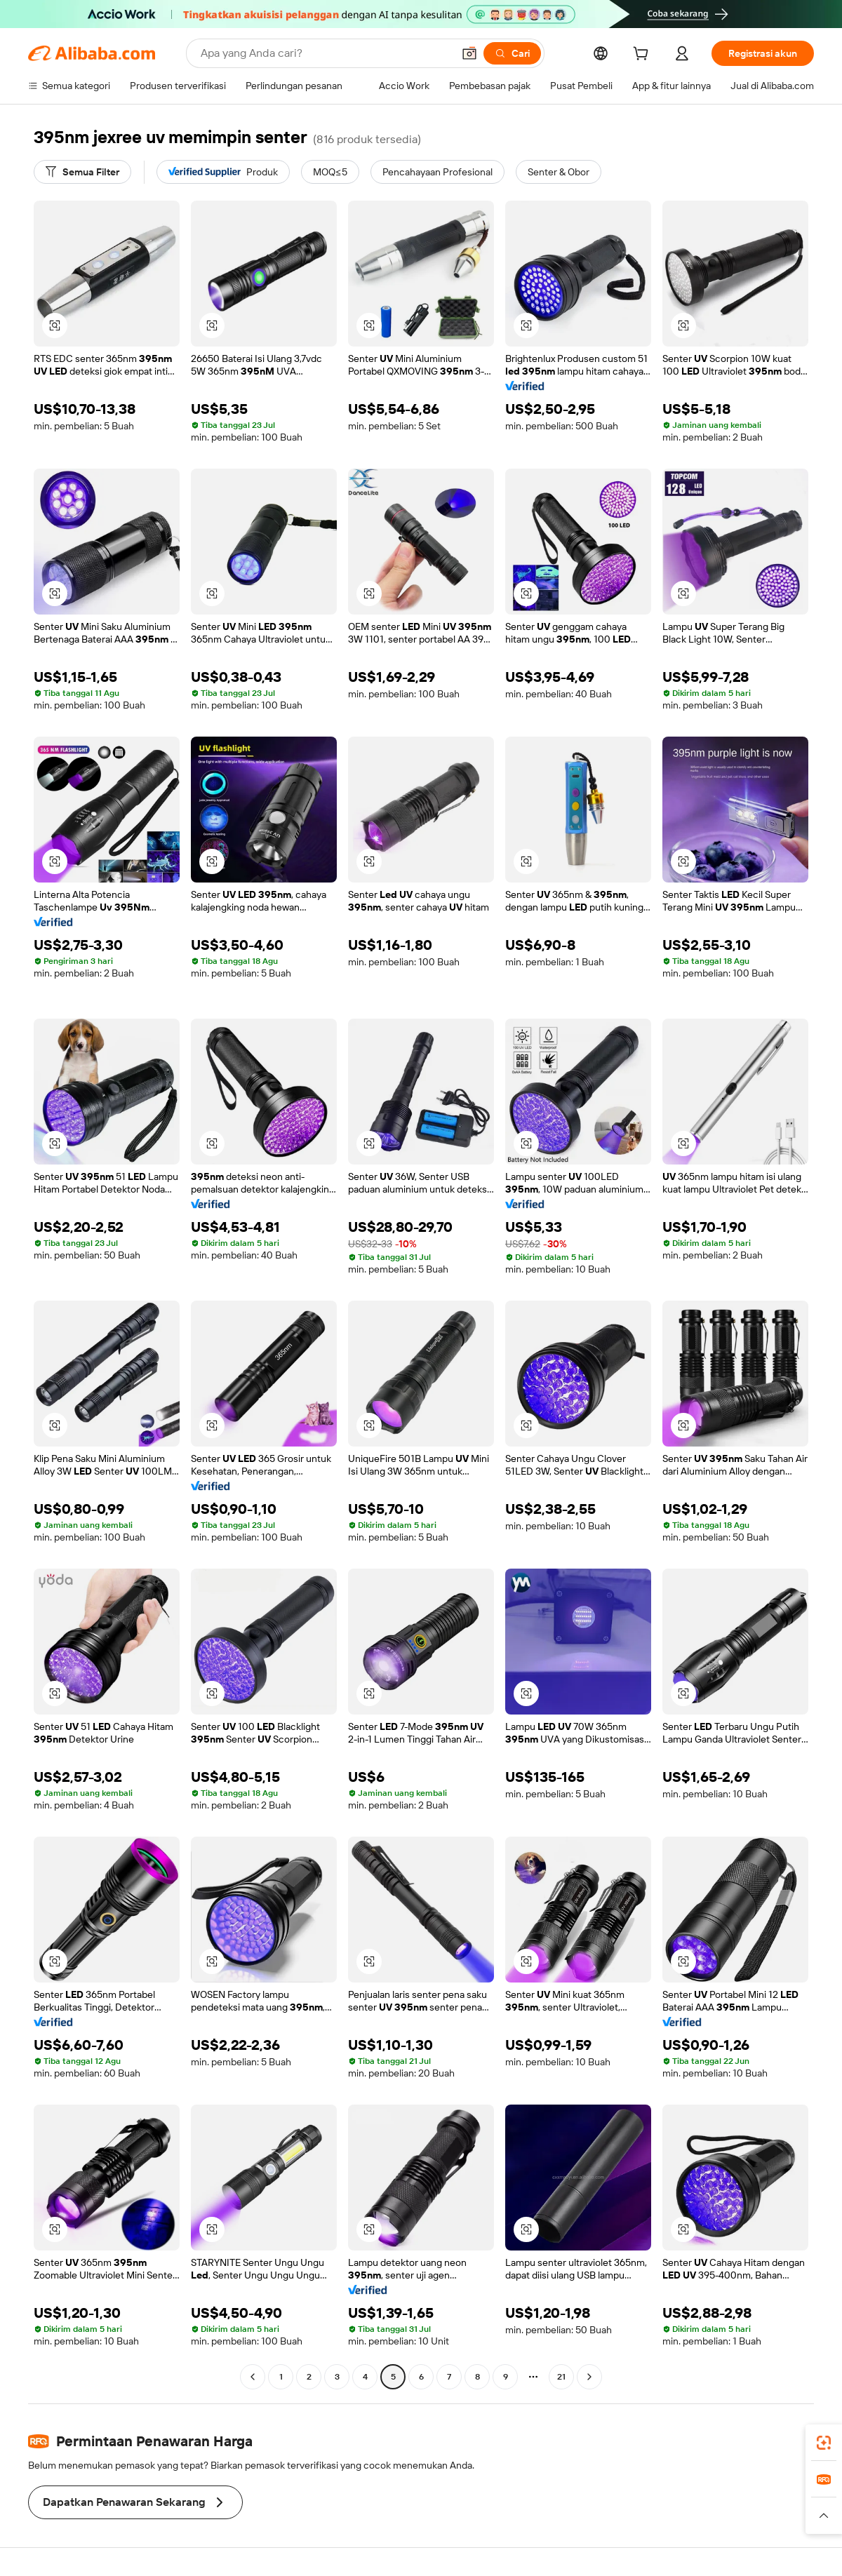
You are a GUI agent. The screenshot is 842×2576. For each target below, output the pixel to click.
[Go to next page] (589, 2376)
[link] (824, 2442)
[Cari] (512, 53)
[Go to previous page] (252, 2376)
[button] (469, 53)
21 (561, 2377)
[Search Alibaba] (325, 53)
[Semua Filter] (82, 172)
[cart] (643, 55)
